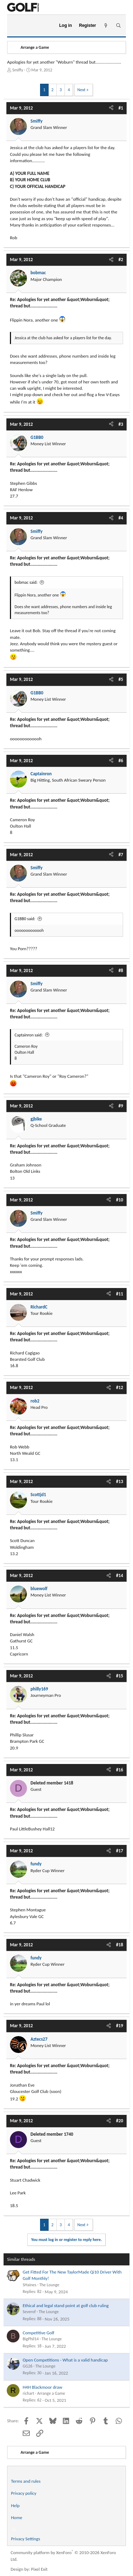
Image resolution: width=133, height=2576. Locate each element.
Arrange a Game (51, 2393)
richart (28, 2393)
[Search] (118, 25)
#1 (120, 108)
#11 (119, 1293)
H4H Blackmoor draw (42, 2387)
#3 (120, 424)
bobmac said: (26, 582)
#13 (119, 1481)
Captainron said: (29, 1035)
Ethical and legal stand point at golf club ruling (66, 2305)
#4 (120, 518)
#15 (119, 1675)
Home (16, 2517)
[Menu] (15, 26)
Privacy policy (24, 2493)
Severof (29, 2311)
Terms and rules (25, 2481)
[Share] (111, 108)
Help (15, 2505)
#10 (119, 1199)
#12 (119, 1387)
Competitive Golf (38, 2332)
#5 (120, 679)
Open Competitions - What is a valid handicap (65, 2360)
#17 (119, 1850)
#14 (119, 1575)
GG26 (27, 2366)
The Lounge (49, 2284)
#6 (120, 760)
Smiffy (17, 69)
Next (81, 89)
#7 (120, 854)
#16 (119, 1769)
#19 (119, 2025)
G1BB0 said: (25, 918)
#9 (120, 1105)
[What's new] (106, 25)
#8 (120, 970)
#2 (120, 259)
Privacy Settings (25, 2538)
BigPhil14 (31, 2338)
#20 (119, 2120)
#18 (119, 1944)
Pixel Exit (39, 2569)
